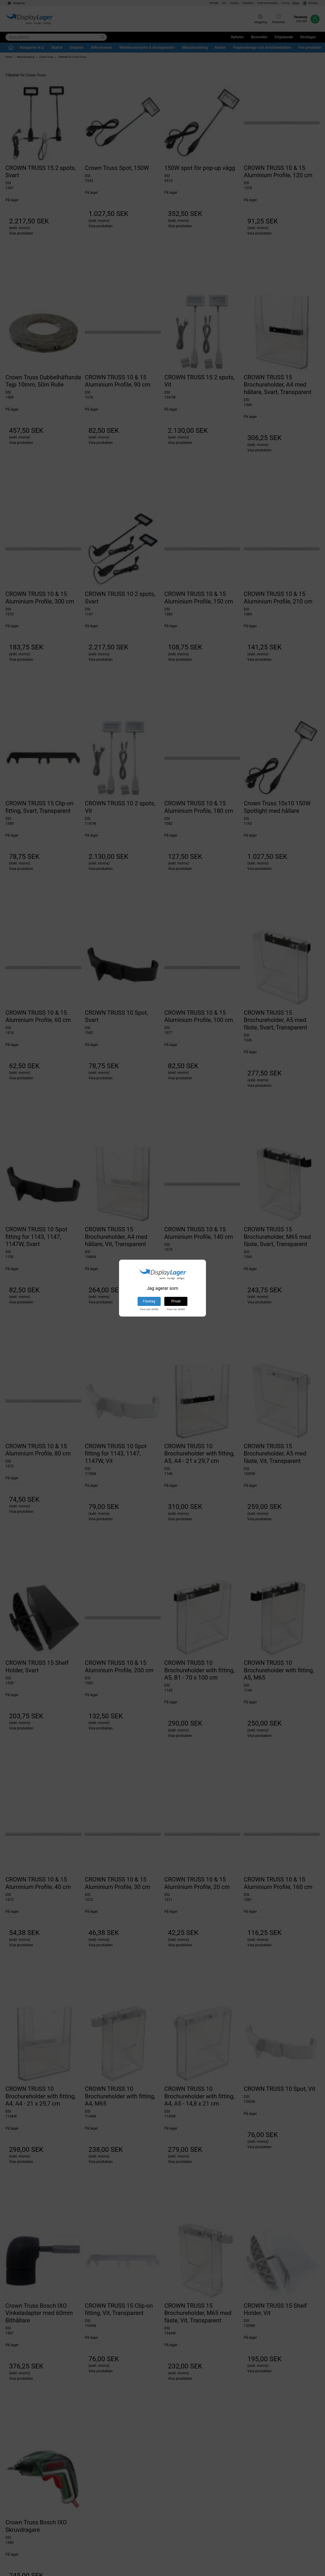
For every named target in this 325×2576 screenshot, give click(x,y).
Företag (149, 1301)
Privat (176, 1301)
